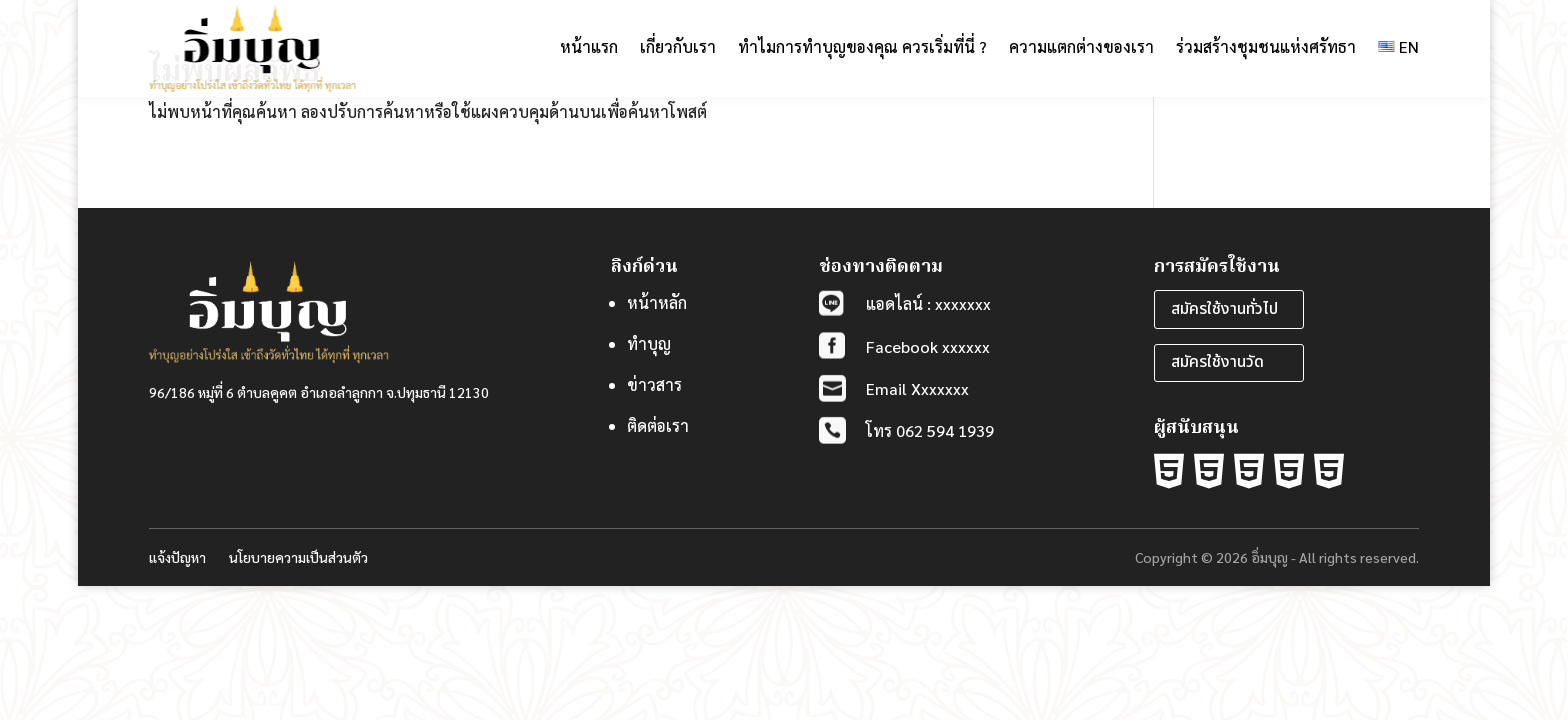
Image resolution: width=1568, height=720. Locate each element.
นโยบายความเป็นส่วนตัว (298, 557)
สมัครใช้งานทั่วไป (1224, 309)
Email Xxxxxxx (917, 388)
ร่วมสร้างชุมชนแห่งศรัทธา (1266, 46)
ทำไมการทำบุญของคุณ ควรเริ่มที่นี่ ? (862, 46)
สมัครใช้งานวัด (1217, 362)
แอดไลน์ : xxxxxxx (928, 303)
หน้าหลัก (657, 302)
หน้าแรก (589, 46)
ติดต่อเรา (658, 425)
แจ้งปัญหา (177, 557)
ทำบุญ (649, 343)
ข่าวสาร (654, 384)
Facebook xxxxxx (928, 346)
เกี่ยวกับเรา (678, 46)
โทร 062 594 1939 (930, 430)
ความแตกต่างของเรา (1081, 46)
